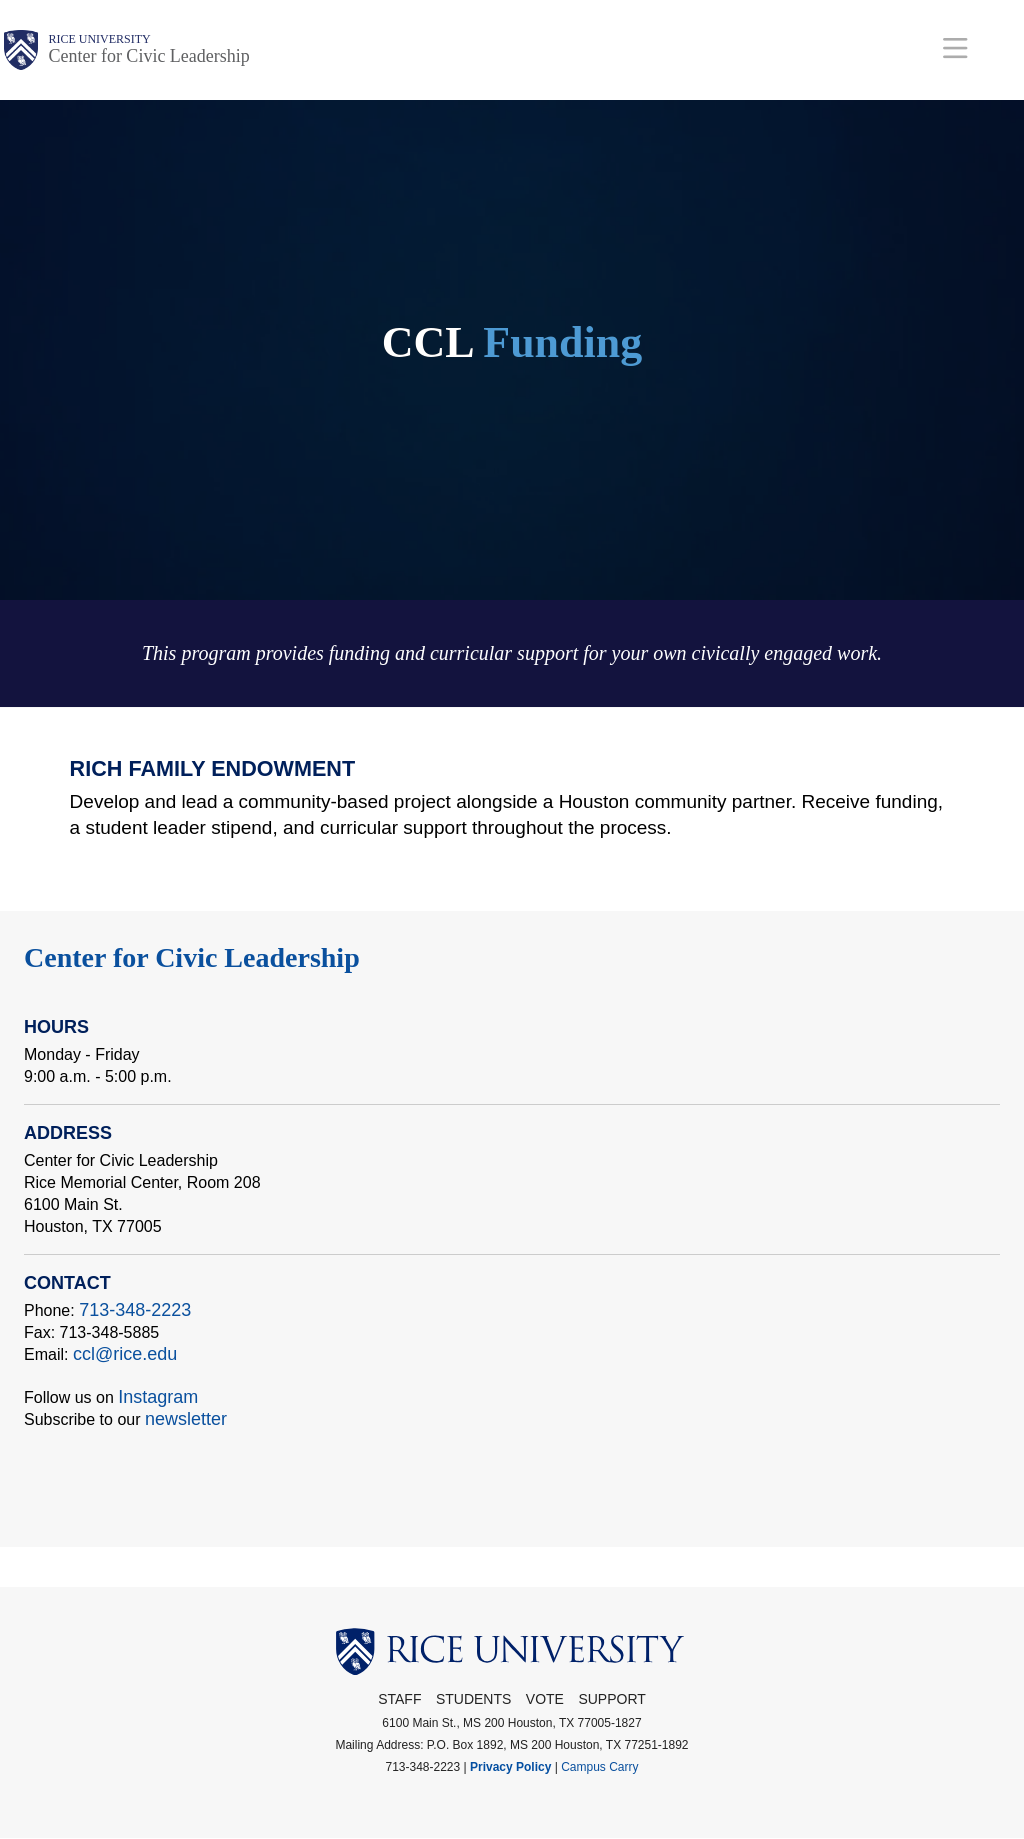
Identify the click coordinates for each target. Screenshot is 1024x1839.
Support (611, 1699)
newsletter (186, 1419)
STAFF (399, 1699)
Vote (545, 1699)
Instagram (158, 1397)
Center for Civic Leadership (148, 56)
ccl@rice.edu (125, 1354)
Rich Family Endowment (213, 768)
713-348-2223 (135, 1310)
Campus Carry (599, 1767)
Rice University (99, 39)
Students (473, 1699)
